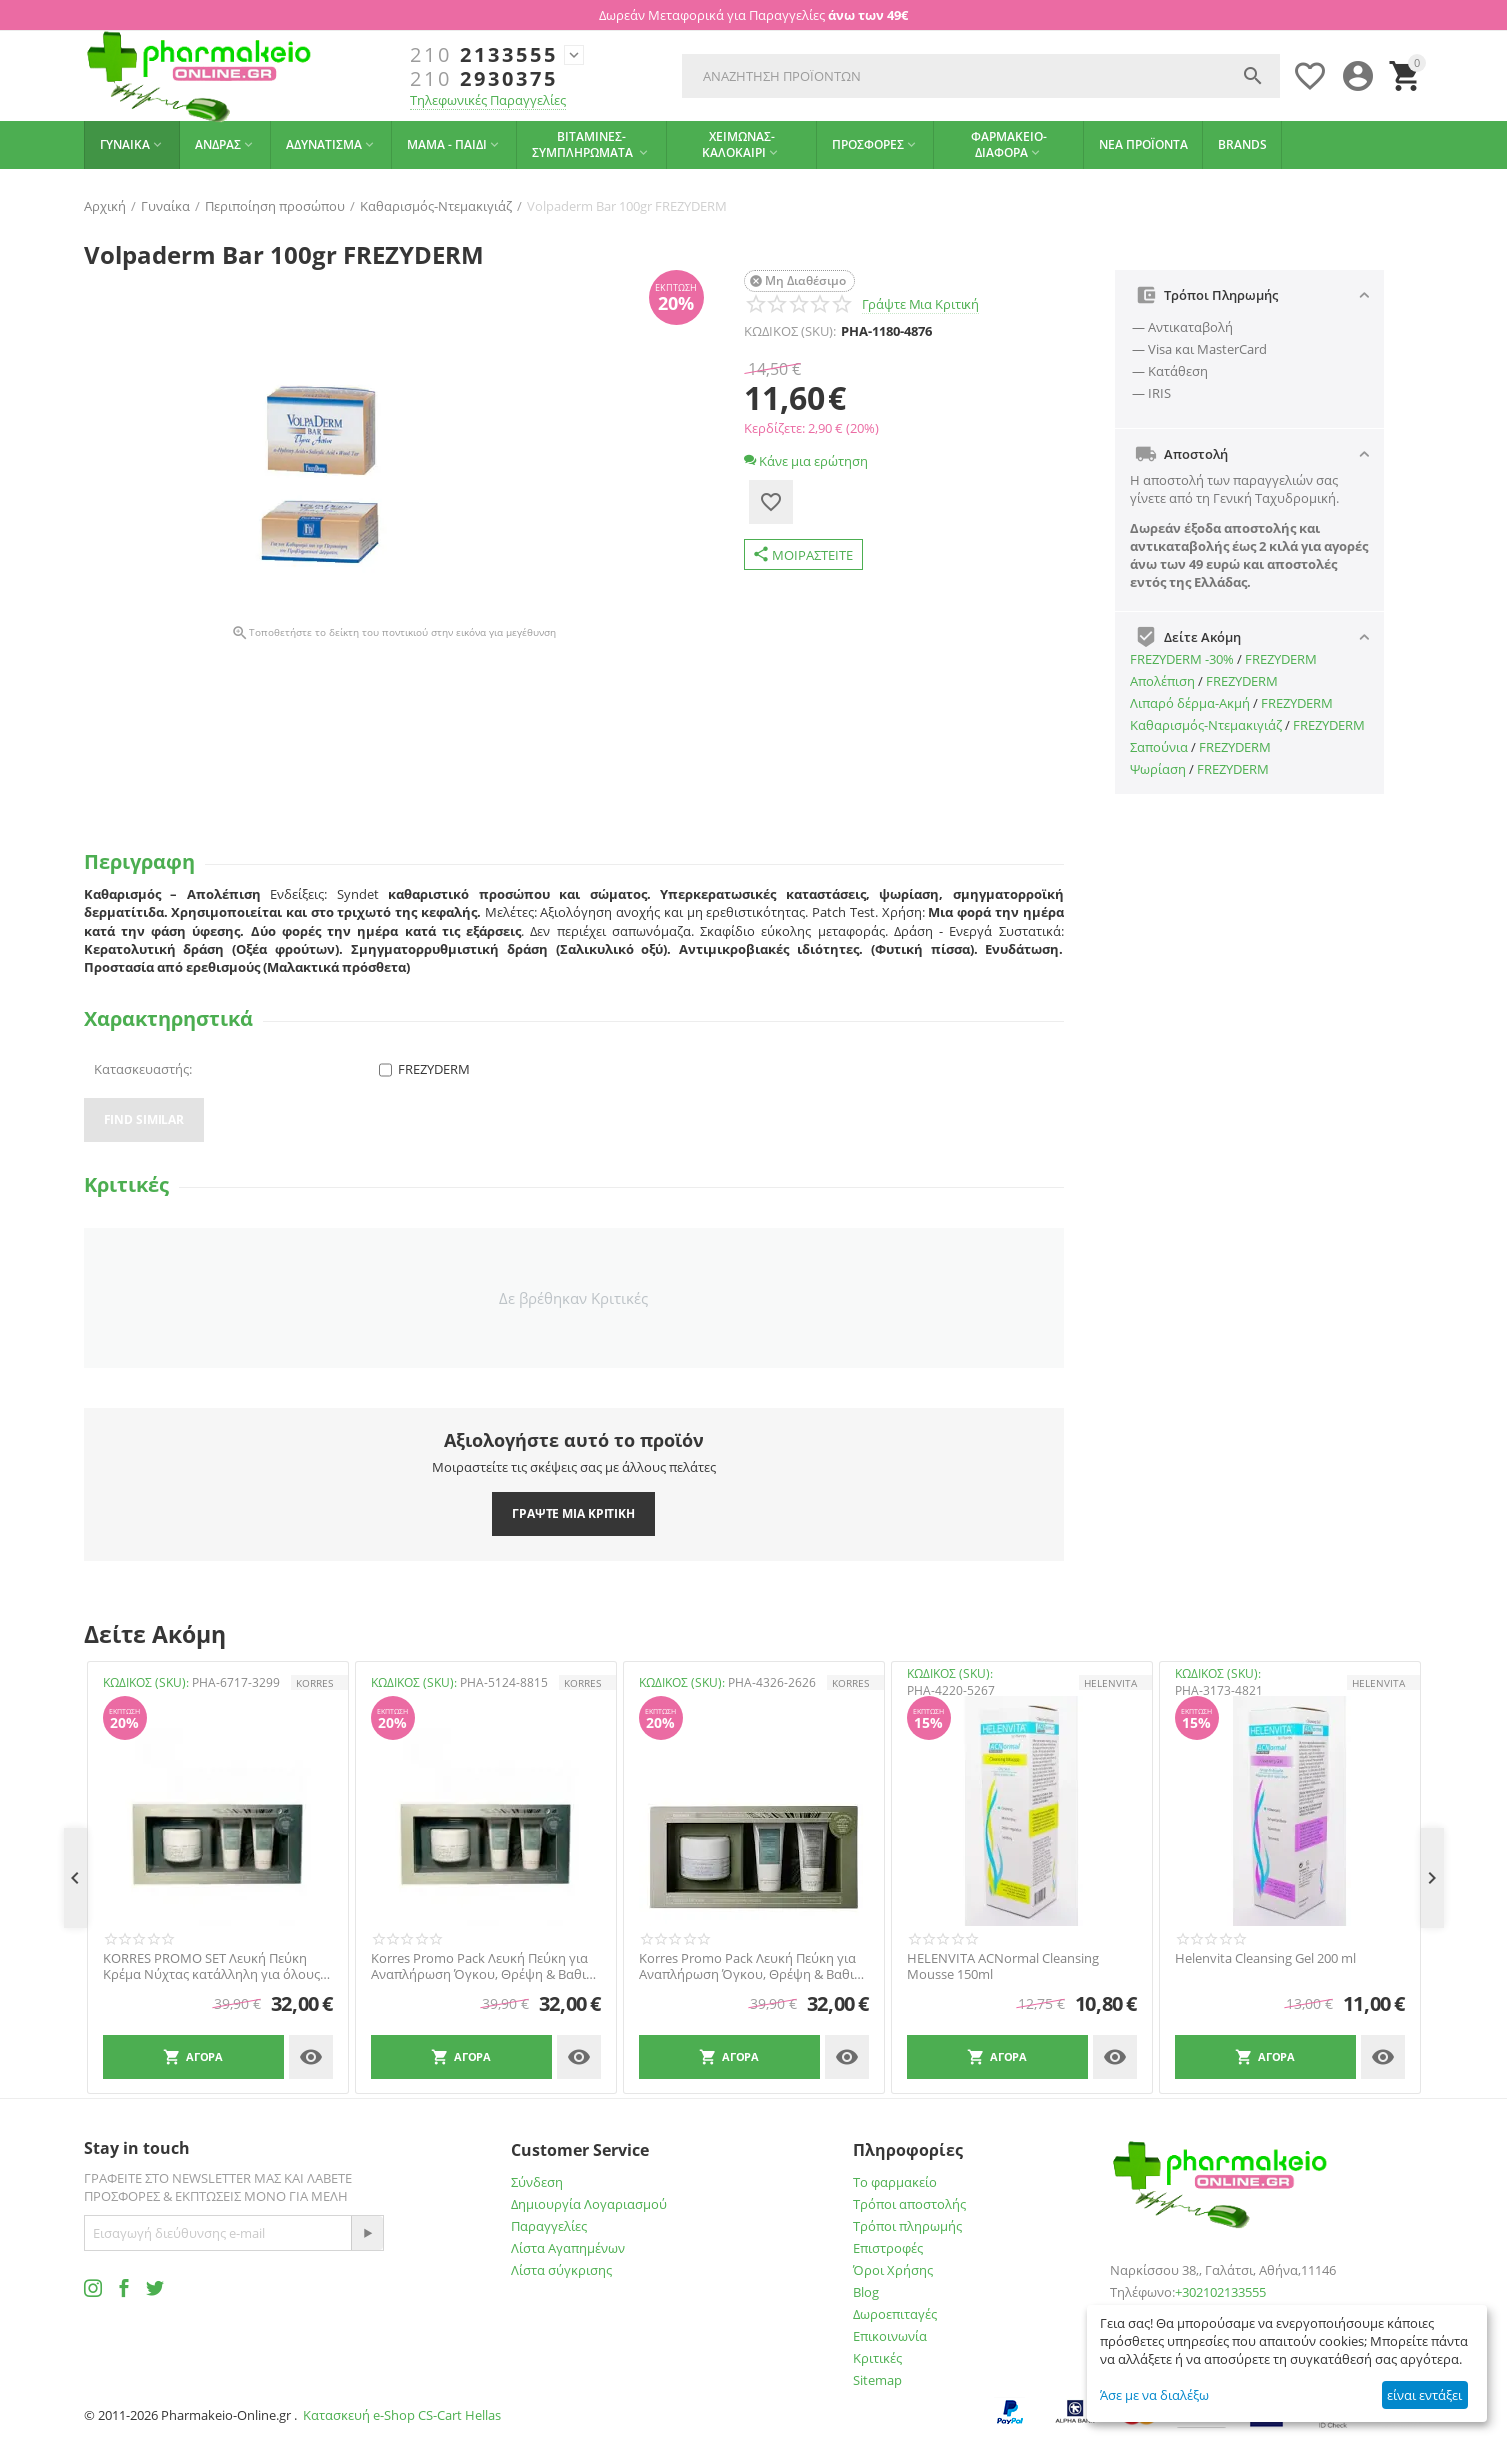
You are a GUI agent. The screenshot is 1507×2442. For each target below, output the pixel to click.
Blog (866, 2292)
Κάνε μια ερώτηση (806, 461)
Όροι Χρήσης (893, 2270)
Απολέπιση (1162, 681)
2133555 (484, 55)
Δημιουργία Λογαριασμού (589, 2204)
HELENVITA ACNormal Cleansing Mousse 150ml (1003, 1966)
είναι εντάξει (1424, 2395)
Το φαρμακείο (895, 2182)
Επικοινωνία (890, 2336)
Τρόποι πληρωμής (907, 2226)
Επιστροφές (888, 2248)
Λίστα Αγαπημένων (568, 2248)
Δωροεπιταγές (895, 2314)
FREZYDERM (1281, 659)
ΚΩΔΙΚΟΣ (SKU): (790, 331)
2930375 (484, 79)
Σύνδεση (537, 2182)
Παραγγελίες (549, 2226)
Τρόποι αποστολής (909, 2204)
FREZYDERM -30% (1182, 659)
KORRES (314, 1683)
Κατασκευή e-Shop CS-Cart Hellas (402, 2415)
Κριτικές (877, 2358)
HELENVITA (1110, 1683)
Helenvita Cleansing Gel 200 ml (1265, 1959)
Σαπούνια (1159, 747)
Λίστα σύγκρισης (561, 2270)
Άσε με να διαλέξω (1154, 2395)
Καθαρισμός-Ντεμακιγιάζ (1206, 725)
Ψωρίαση (1158, 769)
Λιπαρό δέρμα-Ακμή (1190, 703)
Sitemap (877, 2380)
